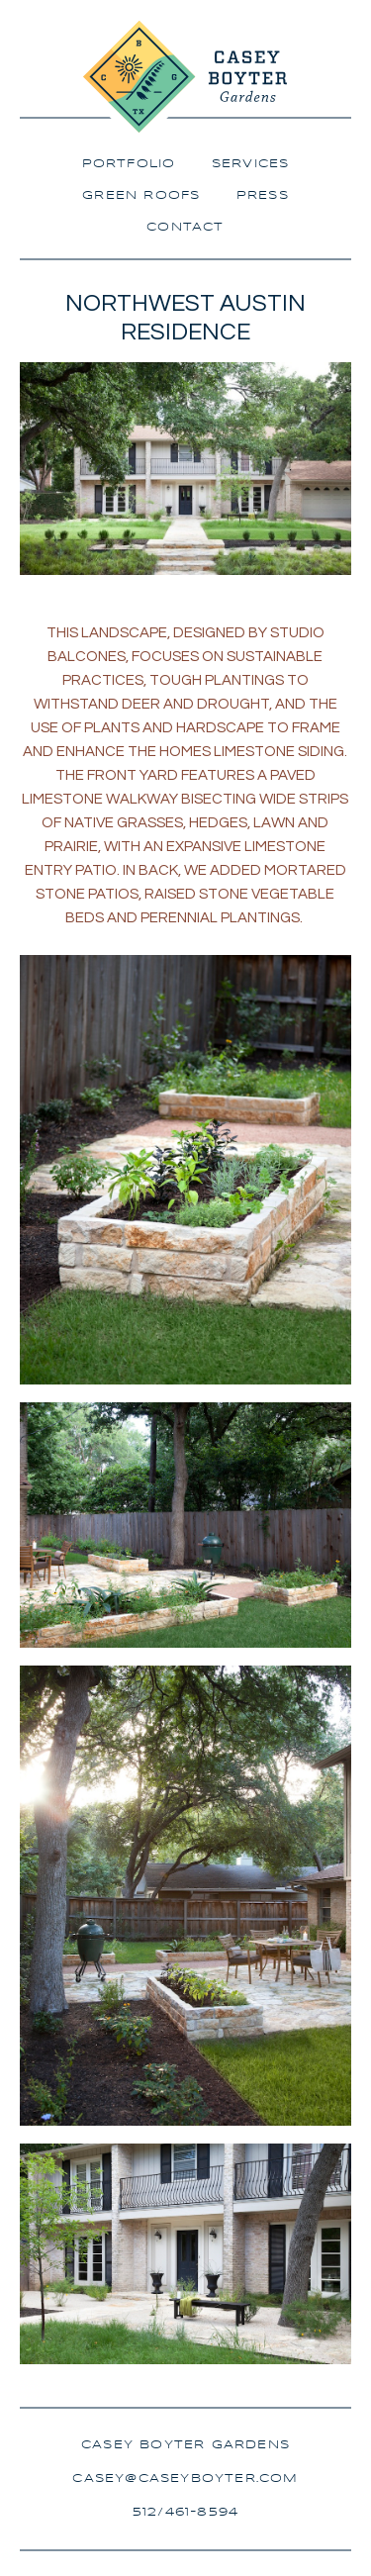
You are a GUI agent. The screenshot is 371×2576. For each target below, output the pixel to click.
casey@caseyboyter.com (185, 2478)
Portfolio (129, 163)
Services (251, 163)
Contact (185, 227)
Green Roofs (141, 195)
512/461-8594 (185, 2512)
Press (262, 195)
